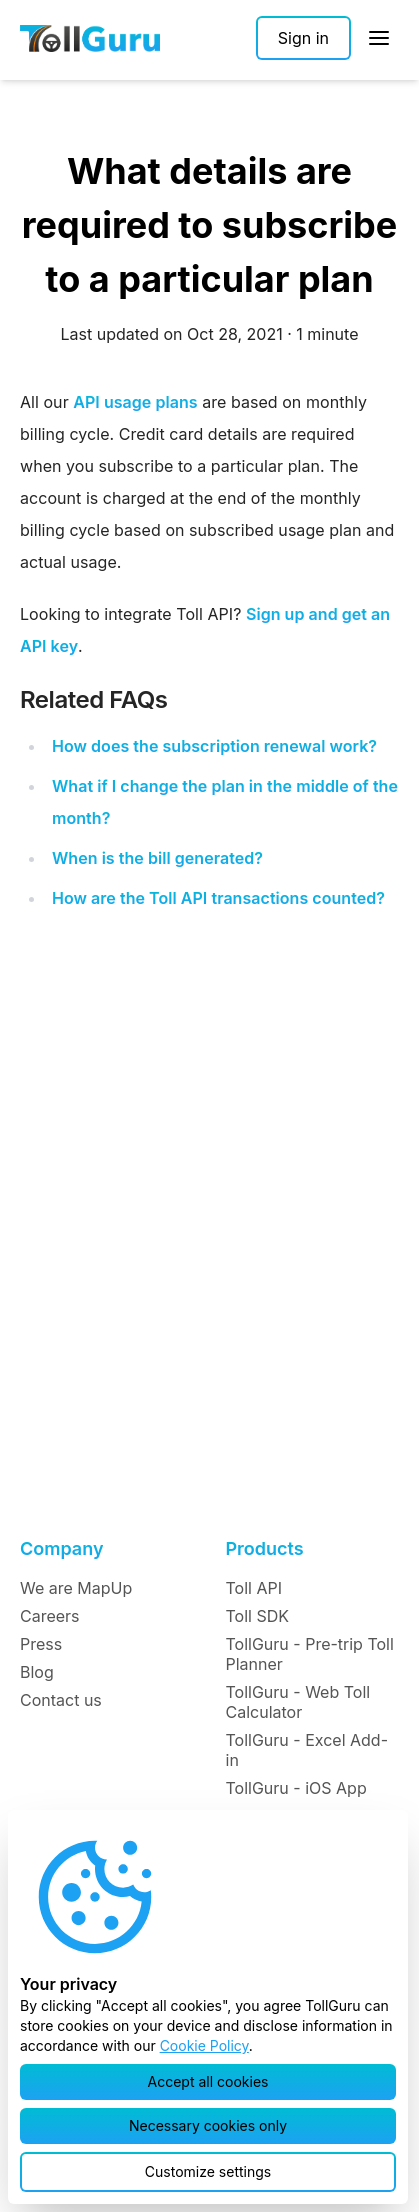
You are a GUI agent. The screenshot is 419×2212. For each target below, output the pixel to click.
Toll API (254, 1588)
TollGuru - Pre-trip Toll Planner (310, 1654)
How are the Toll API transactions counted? (218, 898)
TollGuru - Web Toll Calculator (298, 1702)
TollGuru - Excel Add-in (307, 1750)
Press (41, 1644)
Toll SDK (257, 1616)
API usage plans (135, 402)
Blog (37, 1672)
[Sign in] (303, 38)
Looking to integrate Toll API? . (209, 650)
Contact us (61, 1700)
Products (265, 1548)
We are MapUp (76, 1588)
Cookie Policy (204, 2045)
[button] (208, 2082)
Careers (50, 1616)
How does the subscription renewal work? (214, 746)
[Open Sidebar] (379, 38)
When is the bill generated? (157, 858)
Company (61, 1548)
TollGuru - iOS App (296, 1788)
